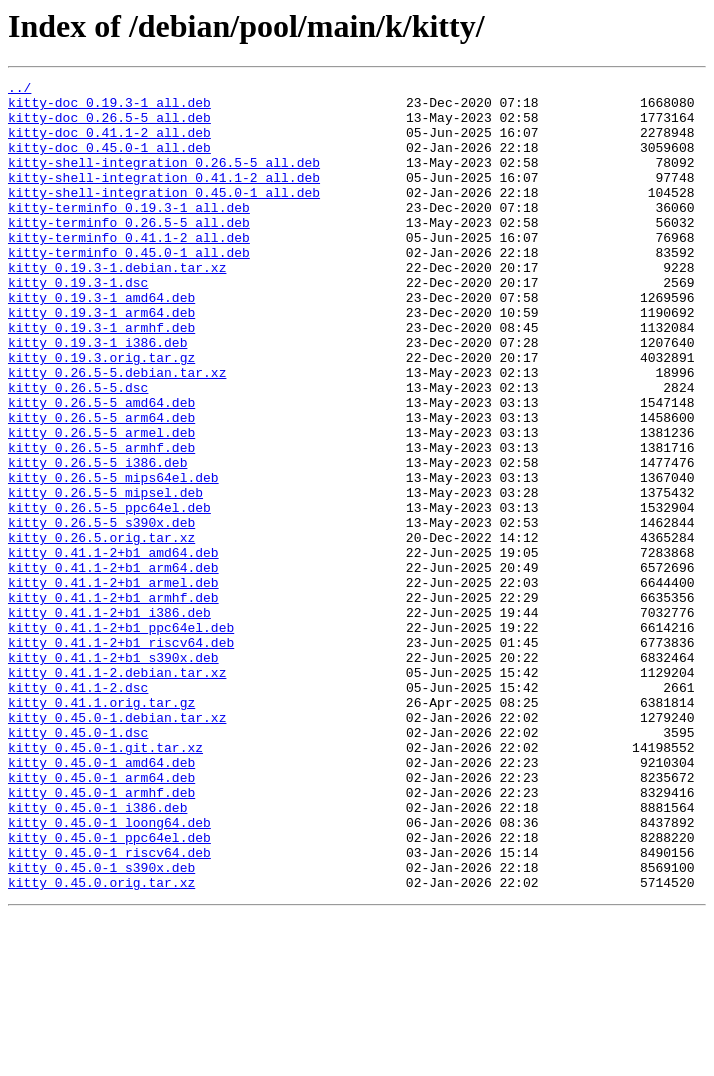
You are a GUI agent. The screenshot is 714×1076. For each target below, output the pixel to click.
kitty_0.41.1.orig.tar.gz (101, 828)
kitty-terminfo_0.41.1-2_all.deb (129, 270)
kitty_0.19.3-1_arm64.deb (101, 360)
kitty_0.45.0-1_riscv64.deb (109, 1008)
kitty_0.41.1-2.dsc (78, 810)
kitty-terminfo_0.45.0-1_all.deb (129, 288)
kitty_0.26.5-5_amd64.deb (101, 468)
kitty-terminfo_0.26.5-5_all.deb (129, 252)
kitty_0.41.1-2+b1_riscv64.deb (121, 756)
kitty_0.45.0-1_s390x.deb (101, 1026)
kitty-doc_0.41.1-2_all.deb (109, 144)
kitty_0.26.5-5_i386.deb (97, 540)
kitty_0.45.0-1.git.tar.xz (105, 882)
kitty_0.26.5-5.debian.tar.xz (117, 432)
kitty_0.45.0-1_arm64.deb (101, 918)
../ (19, 90)
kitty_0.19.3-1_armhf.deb (101, 378)
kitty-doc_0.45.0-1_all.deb (109, 162)
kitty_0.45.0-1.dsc (78, 864)
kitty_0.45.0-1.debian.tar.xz (117, 846)
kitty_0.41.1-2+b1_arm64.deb (113, 666)
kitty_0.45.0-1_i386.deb (97, 954)
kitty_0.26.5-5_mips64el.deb (113, 558)
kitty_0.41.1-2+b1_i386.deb (109, 720)
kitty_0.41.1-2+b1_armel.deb (113, 684)
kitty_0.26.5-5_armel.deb (101, 504)
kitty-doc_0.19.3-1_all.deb (109, 108)
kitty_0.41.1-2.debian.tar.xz (117, 792)
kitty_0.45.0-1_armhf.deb (101, 936)
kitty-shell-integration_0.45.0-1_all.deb (164, 216)
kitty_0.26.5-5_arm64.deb (101, 486)
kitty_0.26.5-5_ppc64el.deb (109, 594)
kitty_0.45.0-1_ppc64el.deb (109, 990)
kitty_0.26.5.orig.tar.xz (101, 630)
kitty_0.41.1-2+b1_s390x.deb (113, 774)
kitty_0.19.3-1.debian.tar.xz (117, 306)
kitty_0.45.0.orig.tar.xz (101, 1044)
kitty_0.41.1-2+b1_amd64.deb (113, 648)
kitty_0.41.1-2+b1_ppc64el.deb (121, 738)
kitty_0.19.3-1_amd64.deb (101, 342)
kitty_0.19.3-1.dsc (78, 324)
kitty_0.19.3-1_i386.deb (97, 396)
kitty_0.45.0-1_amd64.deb (101, 900)
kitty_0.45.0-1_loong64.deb (109, 972)
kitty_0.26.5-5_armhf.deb (101, 522)
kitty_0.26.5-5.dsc (78, 450)
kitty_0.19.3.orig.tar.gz (101, 414)
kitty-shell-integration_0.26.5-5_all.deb (164, 180)
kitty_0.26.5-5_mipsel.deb (105, 576)
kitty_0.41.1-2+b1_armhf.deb (113, 702)
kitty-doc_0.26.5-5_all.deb (109, 126)
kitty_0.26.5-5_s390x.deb (101, 612)
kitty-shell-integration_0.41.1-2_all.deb (164, 198)
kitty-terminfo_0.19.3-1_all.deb (129, 234)
